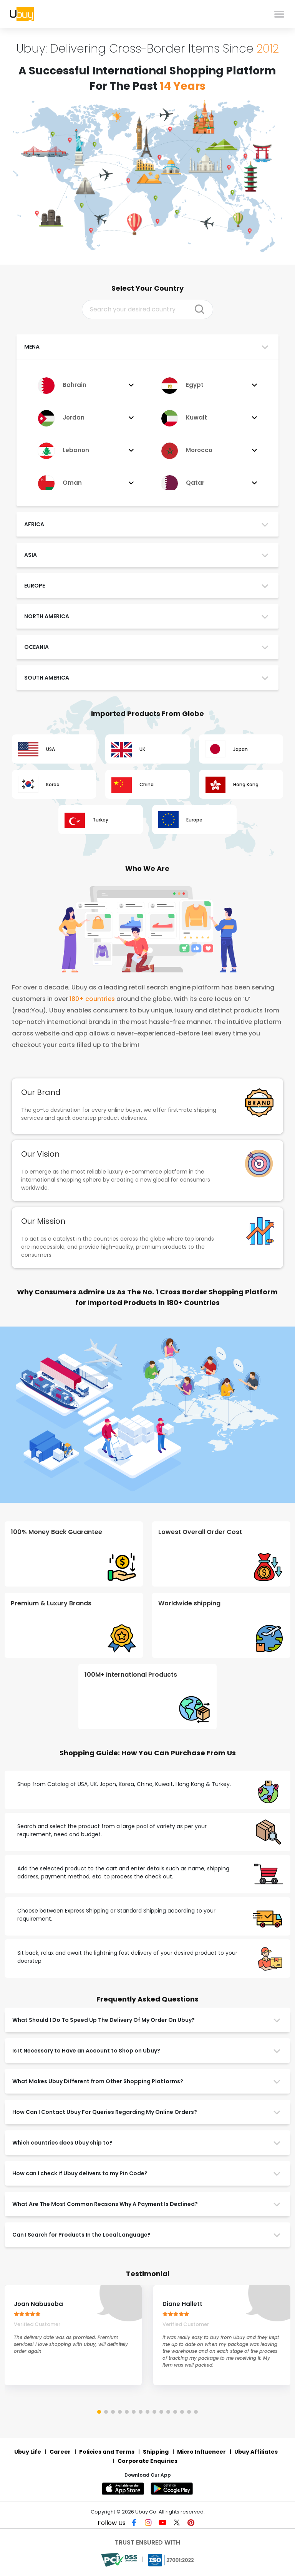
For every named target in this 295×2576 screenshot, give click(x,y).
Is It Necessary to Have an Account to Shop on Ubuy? (86, 2050)
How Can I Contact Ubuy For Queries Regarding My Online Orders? (104, 2112)
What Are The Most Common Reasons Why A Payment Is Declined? (105, 2204)
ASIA (30, 555)
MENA (32, 347)
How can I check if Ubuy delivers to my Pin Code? (80, 2173)
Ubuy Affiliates (256, 2452)
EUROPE (34, 585)
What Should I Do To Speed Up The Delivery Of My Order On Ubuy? (103, 2020)
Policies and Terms (106, 2452)
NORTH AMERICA (46, 616)
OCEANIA (36, 647)
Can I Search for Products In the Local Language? (81, 2235)
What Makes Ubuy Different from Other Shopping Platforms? (97, 2081)
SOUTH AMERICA (46, 677)
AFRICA (34, 524)
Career (60, 2452)
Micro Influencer (201, 2452)
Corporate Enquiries (147, 2461)
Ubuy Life (27, 2452)
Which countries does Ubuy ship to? (62, 2142)
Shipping (156, 2452)
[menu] (279, 14)
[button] (99, 2412)
